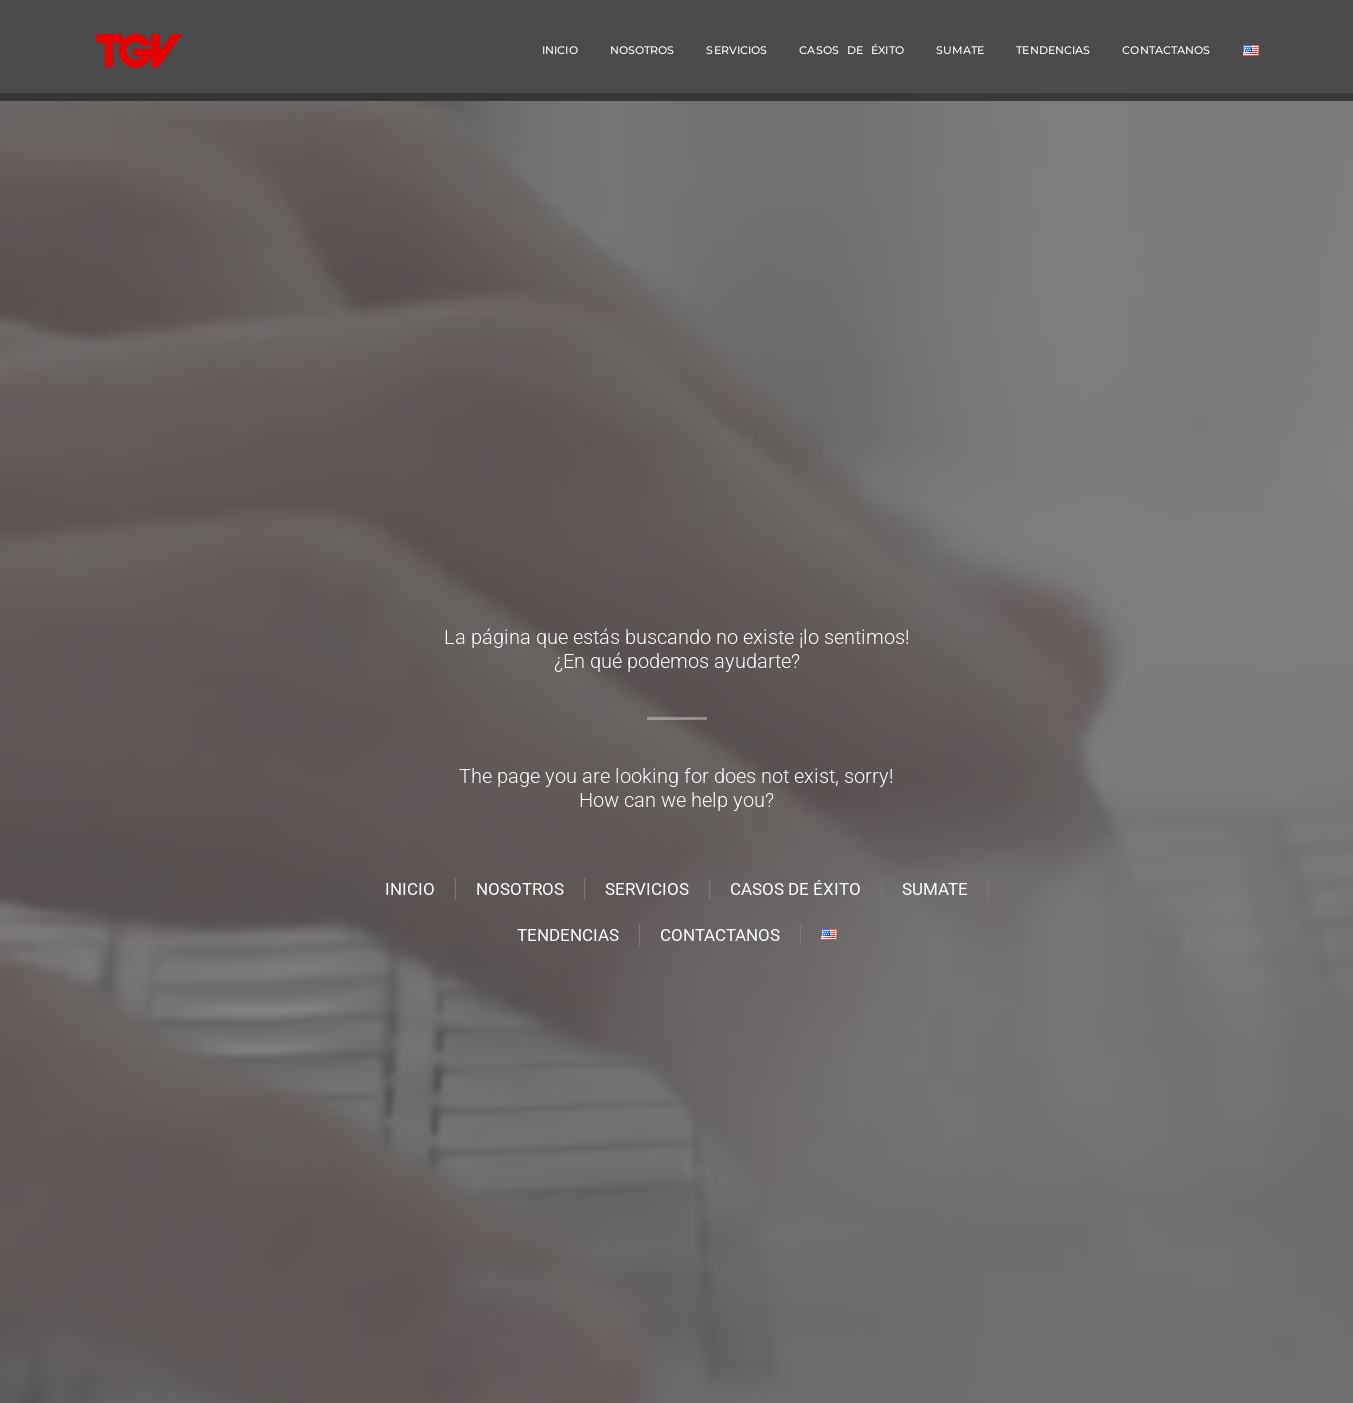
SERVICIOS (736, 50)
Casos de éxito (851, 50)
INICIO (560, 50)
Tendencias (1053, 50)
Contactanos (1166, 50)
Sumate (960, 50)
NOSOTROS (642, 50)
